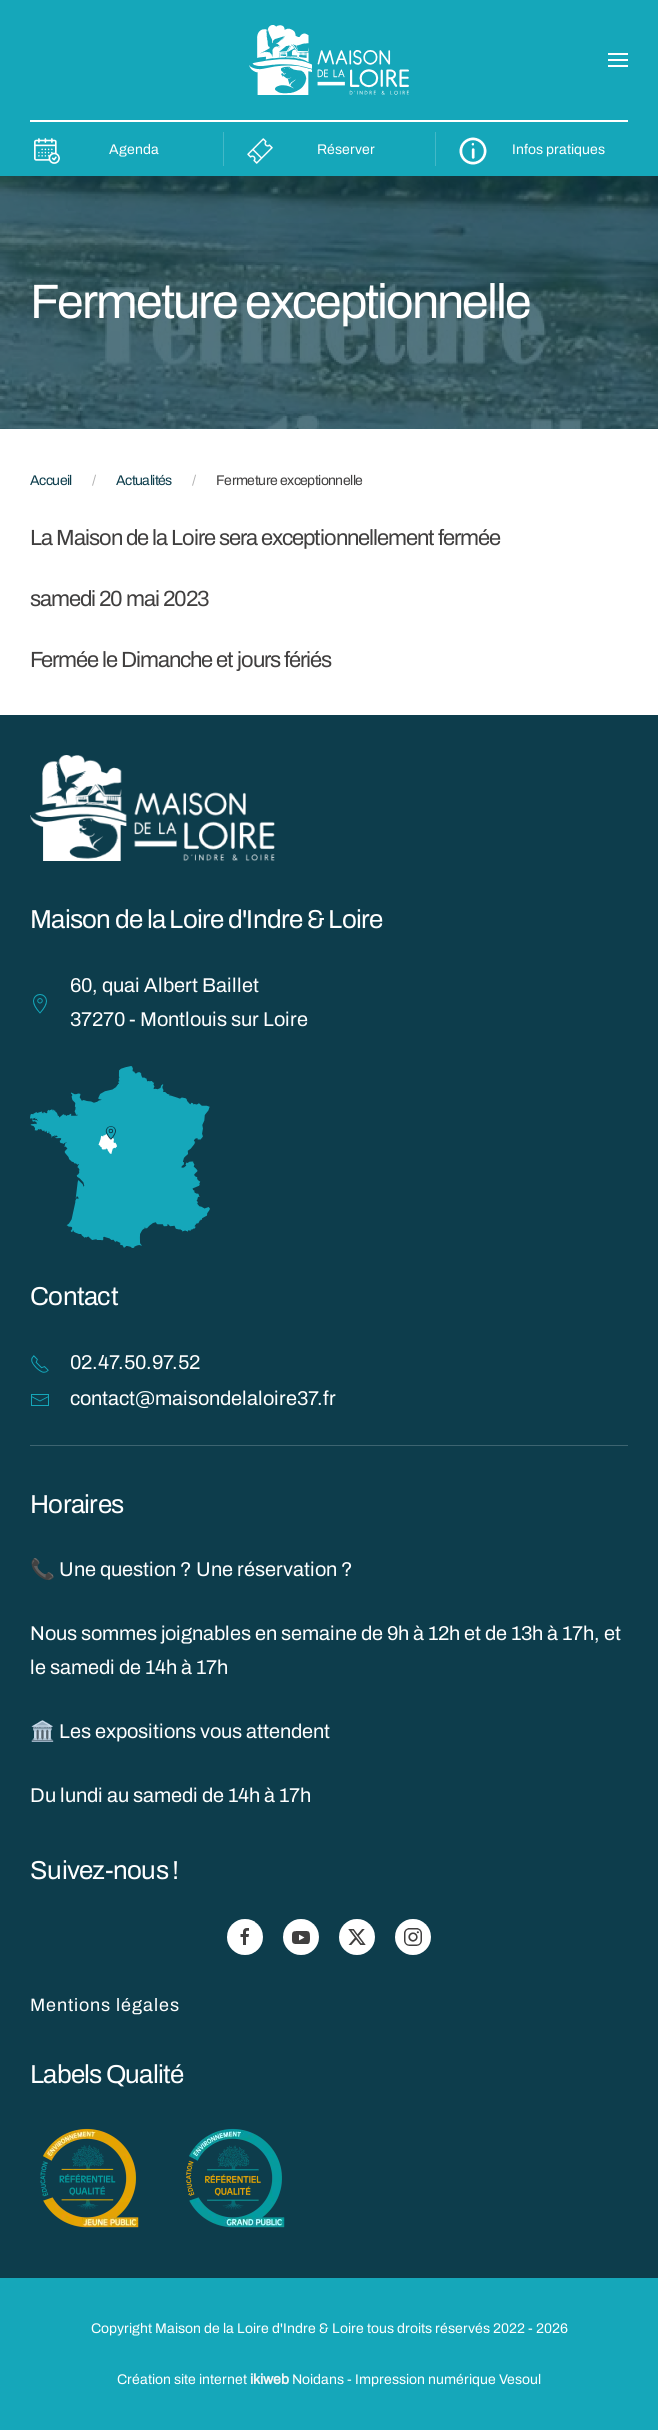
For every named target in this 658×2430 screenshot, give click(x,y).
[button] (618, 60)
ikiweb (269, 2379)
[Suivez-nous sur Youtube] (301, 1937)
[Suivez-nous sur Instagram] (413, 1937)
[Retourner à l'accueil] (329, 60)
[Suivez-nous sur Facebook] (245, 1937)
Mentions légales (105, 2005)
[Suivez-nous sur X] (357, 1937)
